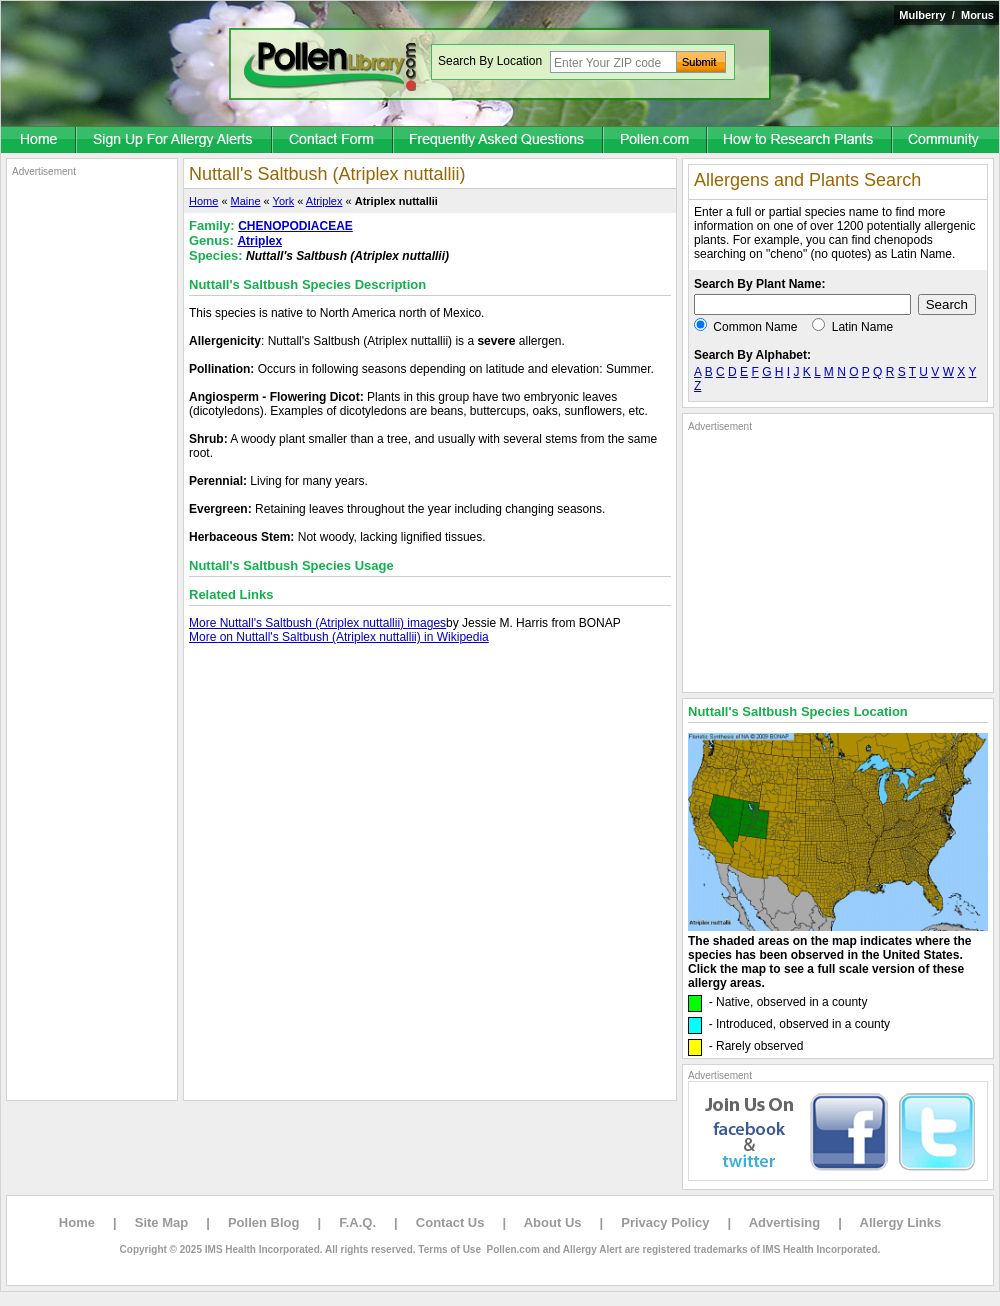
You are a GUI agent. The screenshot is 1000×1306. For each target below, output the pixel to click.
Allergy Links (901, 1222)
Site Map (161, 1222)
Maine (246, 201)
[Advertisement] (92, 478)
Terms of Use (449, 1249)
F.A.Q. (357, 1222)
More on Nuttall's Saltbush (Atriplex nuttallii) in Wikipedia (339, 637)
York (284, 201)
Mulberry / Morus (946, 15)
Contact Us (450, 1222)
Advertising (785, 1222)
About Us (553, 1222)
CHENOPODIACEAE (295, 226)
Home (203, 201)
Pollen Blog (264, 1222)
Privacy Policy (665, 1222)
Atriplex (324, 201)
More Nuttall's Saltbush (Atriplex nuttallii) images (317, 623)
